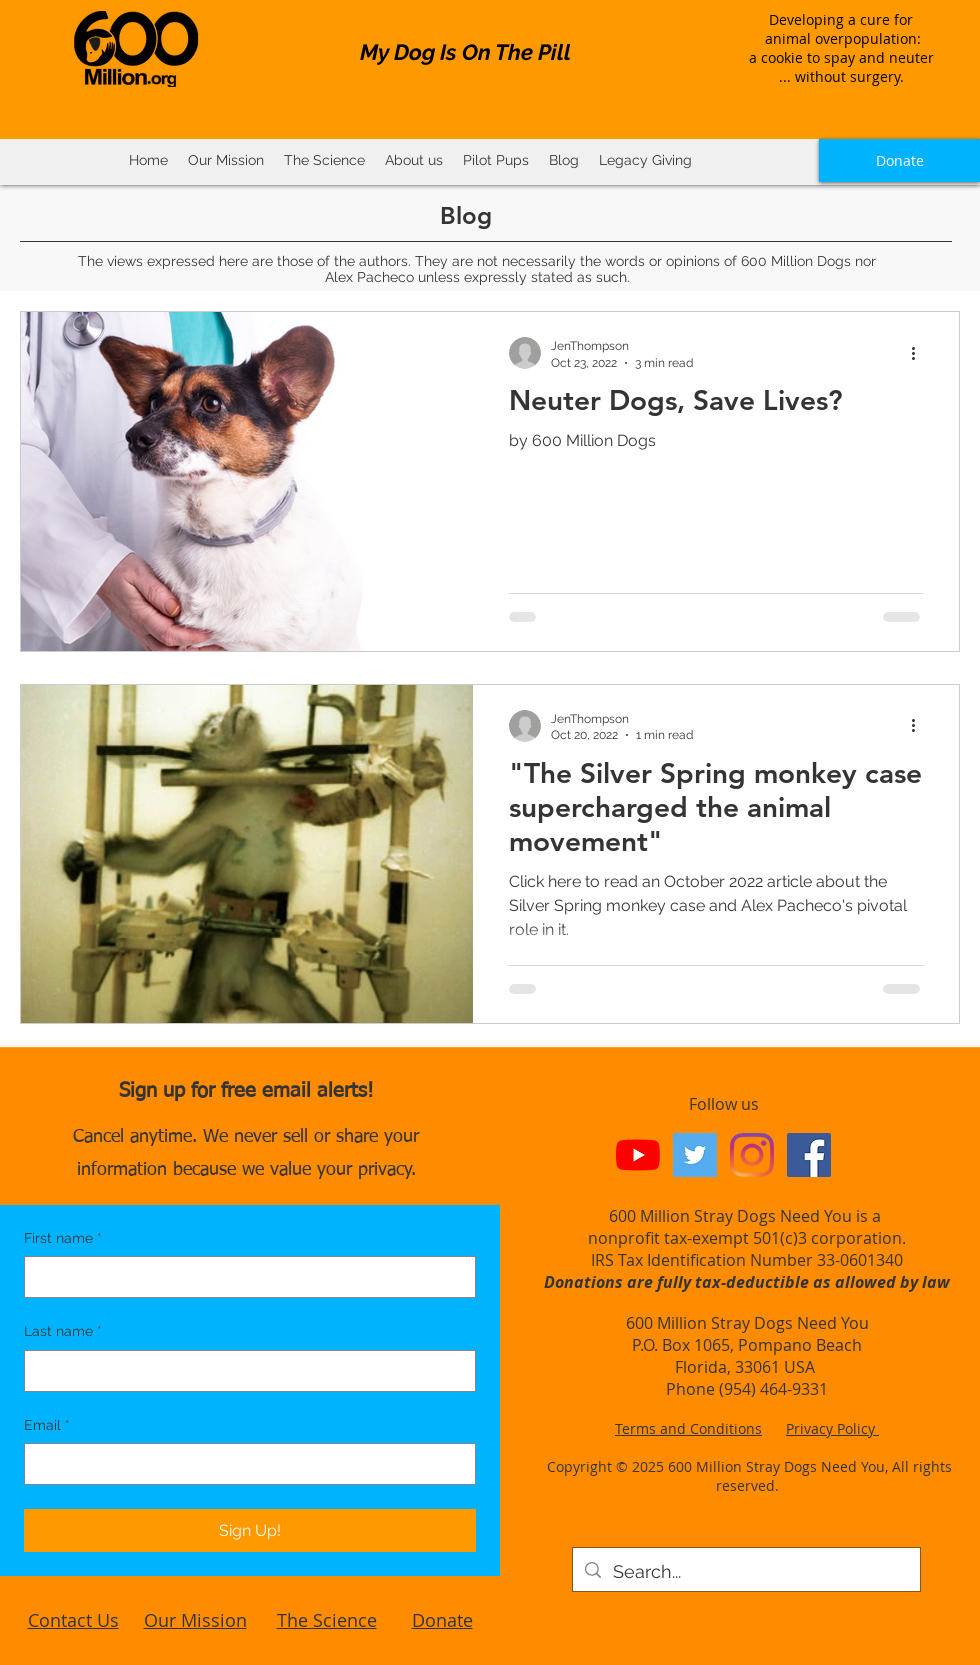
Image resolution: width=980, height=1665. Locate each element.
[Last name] (244, 1371)
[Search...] (745, 1572)
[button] (324, 160)
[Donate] (899, 160)
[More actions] (920, 353)
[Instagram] (752, 1155)
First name (63, 1239)
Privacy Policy (832, 1428)
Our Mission (195, 1620)
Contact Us (73, 1620)
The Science (327, 1620)
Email (47, 1426)
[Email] (244, 1464)
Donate (442, 1620)
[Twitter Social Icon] (695, 1155)
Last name (63, 1332)
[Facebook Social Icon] (809, 1155)
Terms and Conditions (688, 1428)
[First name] (244, 1277)
